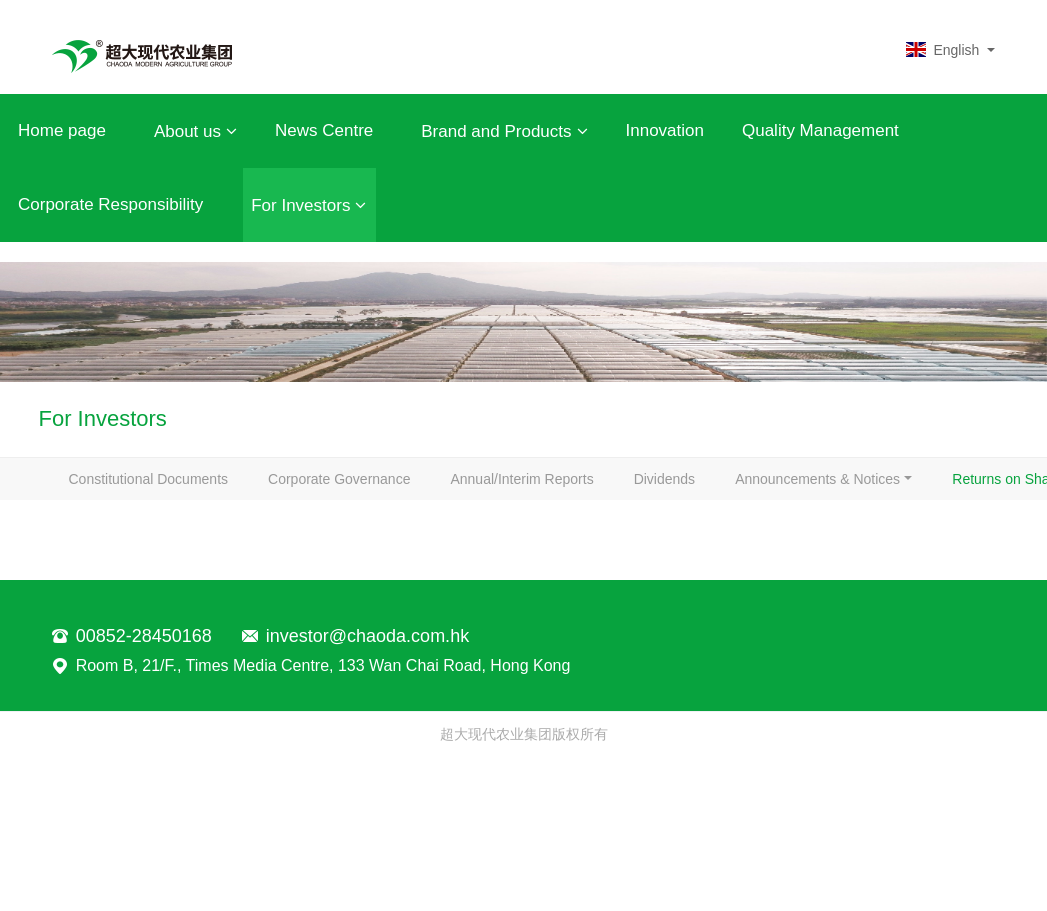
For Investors (308, 205)
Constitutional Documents (159, 489)
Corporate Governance (369, 489)
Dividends (734, 489)
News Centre (324, 130)
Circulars (572, 551)
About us (195, 131)
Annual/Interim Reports (571, 489)
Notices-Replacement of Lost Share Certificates (226, 613)
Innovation (665, 130)
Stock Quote (710, 551)
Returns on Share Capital (394, 551)
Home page (62, 130)
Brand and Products (504, 131)
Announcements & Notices (161, 551)
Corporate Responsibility (110, 204)
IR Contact (843, 551)
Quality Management (820, 130)
